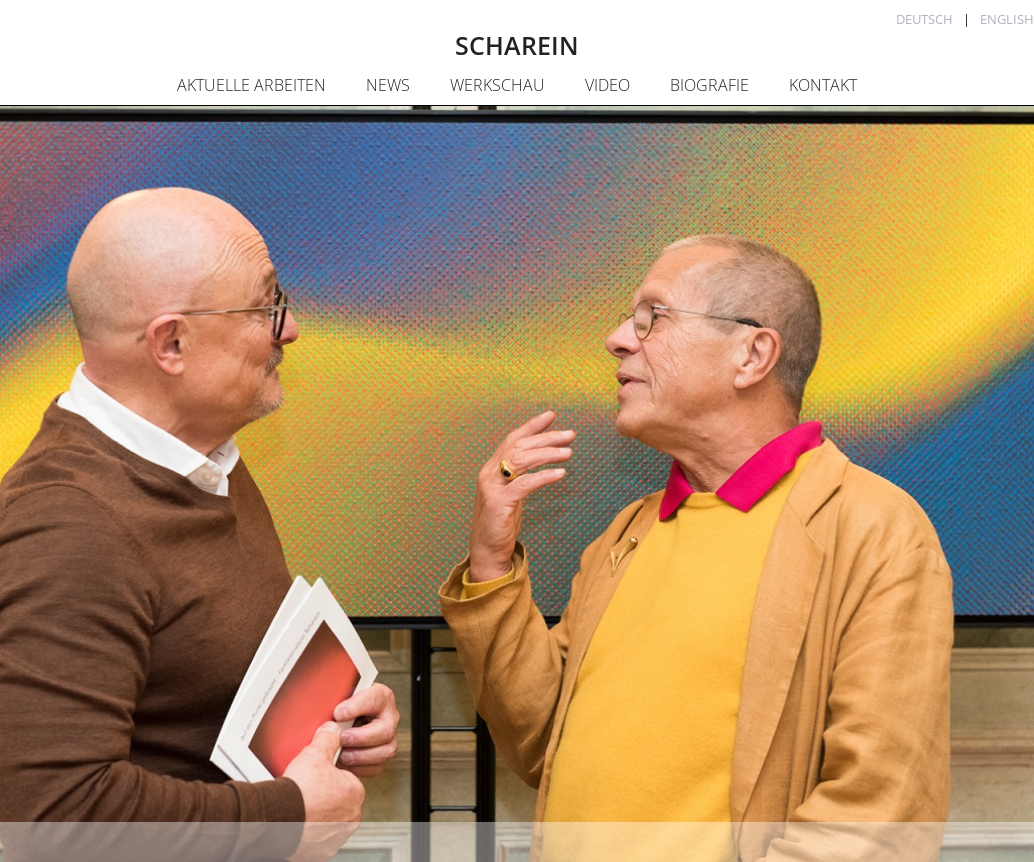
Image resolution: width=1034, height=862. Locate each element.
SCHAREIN (517, 45)
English (1007, 19)
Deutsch (924, 19)
